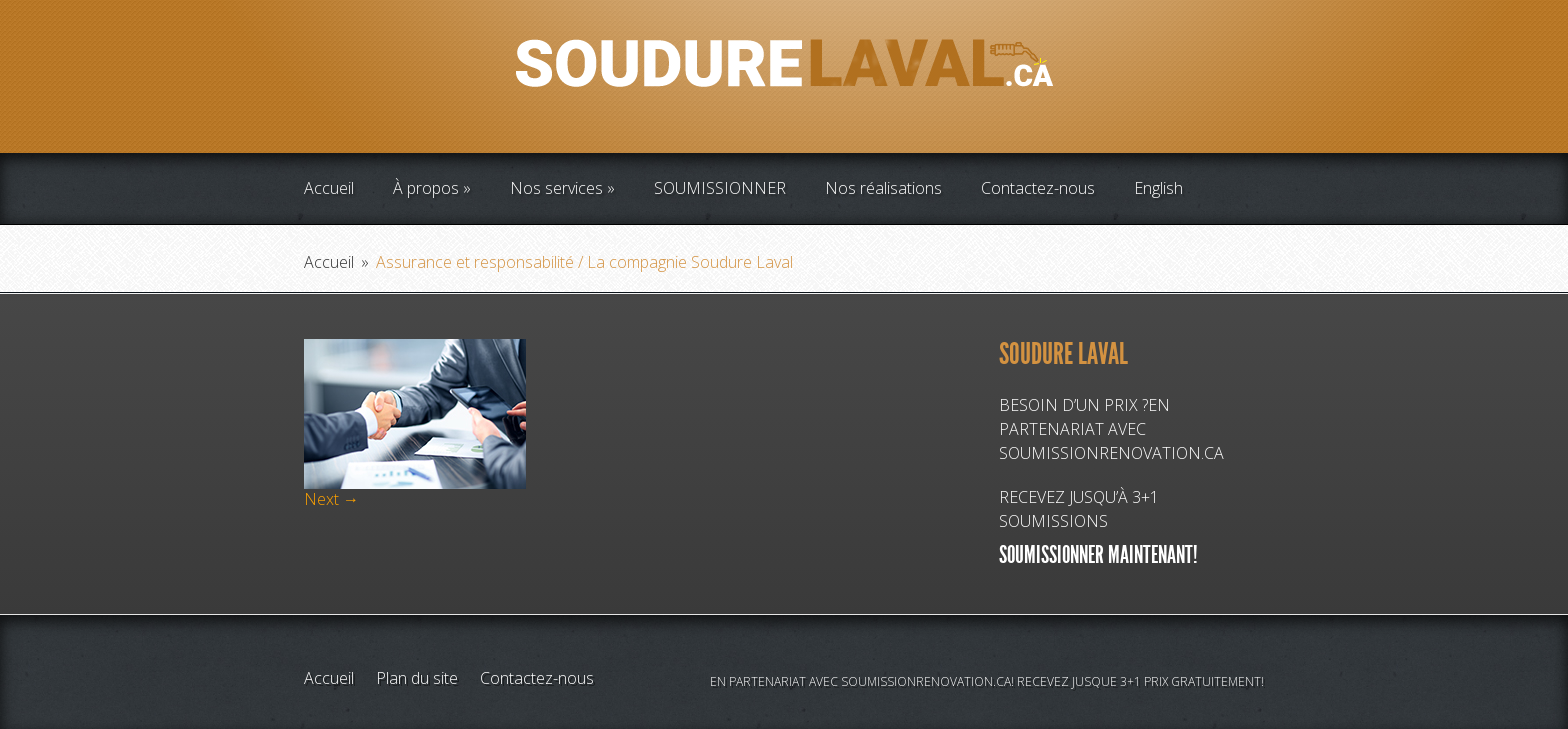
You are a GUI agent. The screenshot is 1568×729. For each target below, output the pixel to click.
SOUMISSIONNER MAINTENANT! (1098, 555)
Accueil (329, 188)
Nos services (556, 188)
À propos (426, 188)
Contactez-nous (1038, 188)
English (1158, 188)
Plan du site (417, 678)
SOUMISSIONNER (720, 188)
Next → (331, 499)
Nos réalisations (883, 188)
